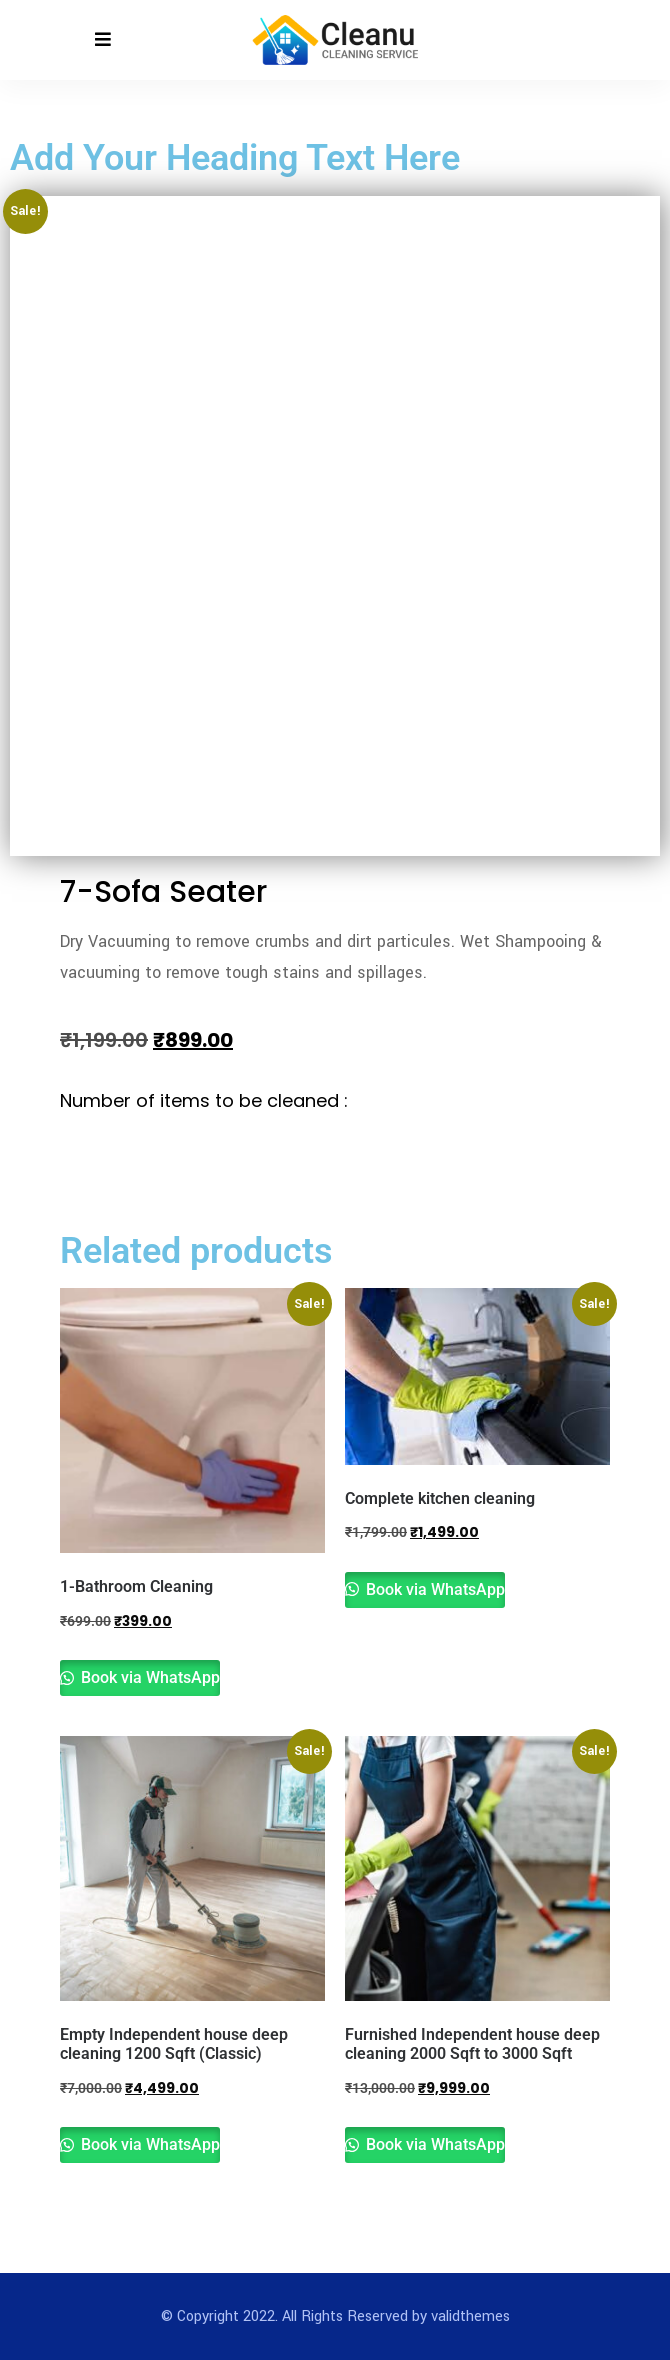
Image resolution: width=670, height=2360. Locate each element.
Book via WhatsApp (148, 1677)
